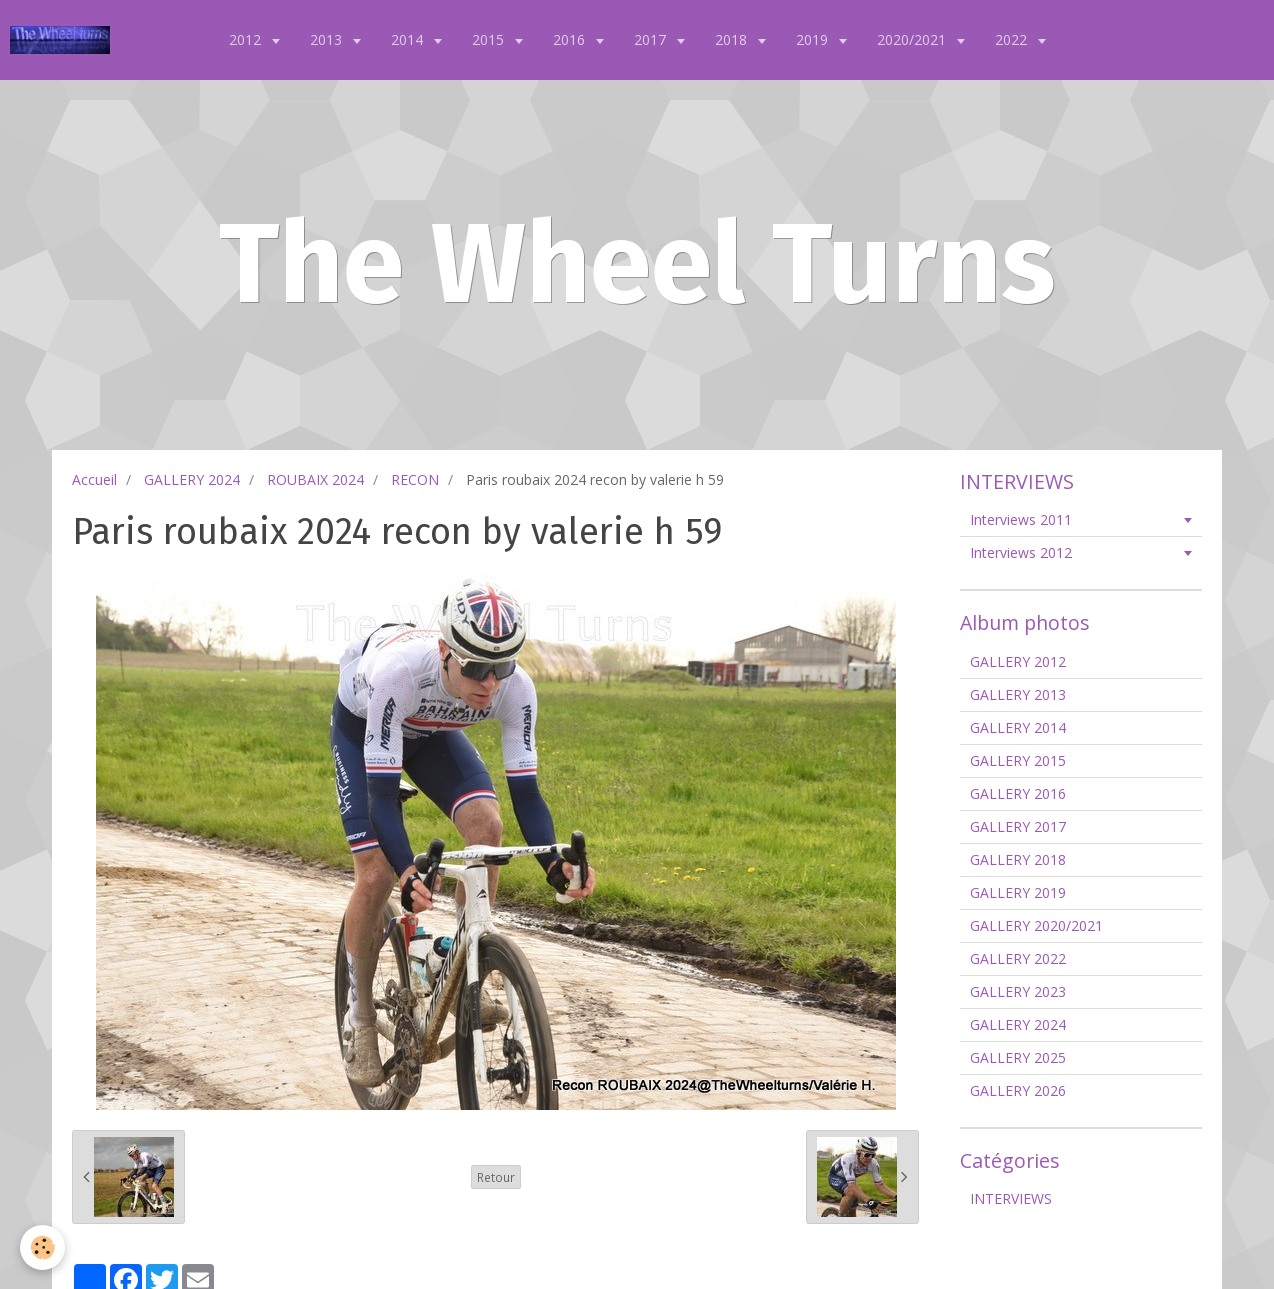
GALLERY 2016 (1018, 793)
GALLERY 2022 (1018, 958)
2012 (247, 39)
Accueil (94, 479)
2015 (490, 39)
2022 (1013, 39)
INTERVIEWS (1011, 1198)
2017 (652, 39)
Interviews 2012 (1021, 552)
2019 (814, 39)
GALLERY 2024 (192, 479)
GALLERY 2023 (1018, 991)
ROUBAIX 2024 (315, 479)
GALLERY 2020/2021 (1036, 925)
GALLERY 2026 (1018, 1090)
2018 (733, 39)
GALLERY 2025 (1018, 1057)
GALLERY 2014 (1018, 727)
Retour (496, 1177)
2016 (571, 39)
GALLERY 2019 (1018, 892)
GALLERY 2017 (1018, 826)
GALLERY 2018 (1018, 859)
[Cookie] (42, 1247)
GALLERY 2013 (1018, 694)
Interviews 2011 (1021, 519)
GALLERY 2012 (1018, 661)
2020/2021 (913, 39)
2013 (328, 39)
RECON (415, 479)
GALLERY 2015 (1018, 760)
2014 (409, 39)
